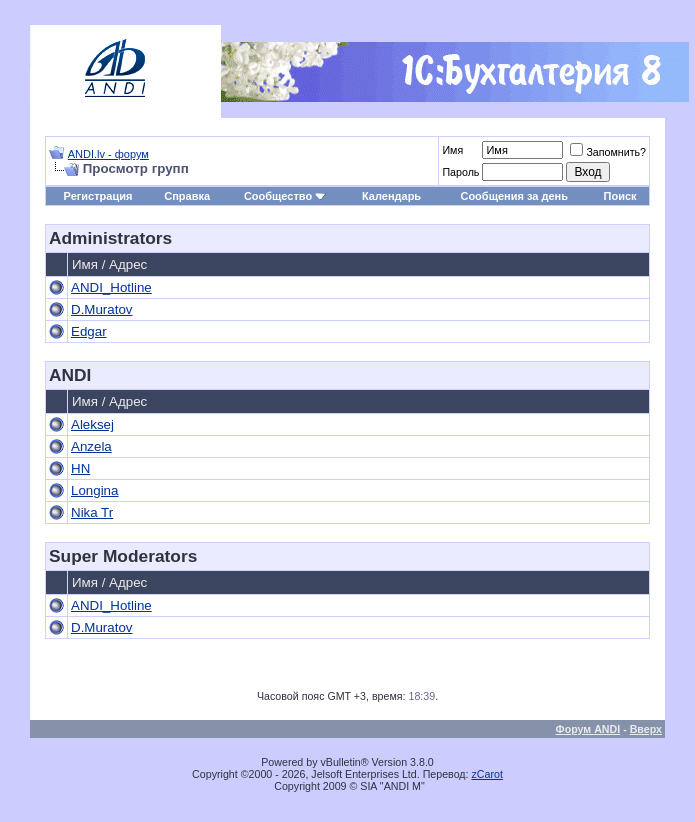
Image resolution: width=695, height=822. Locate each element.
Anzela (91, 446)
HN (80, 468)
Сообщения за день (513, 196)
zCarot (487, 774)
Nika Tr (92, 512)
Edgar (89, 331)
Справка (187, 196)
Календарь (391, 196)
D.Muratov (101, 309)
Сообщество (285, 196)
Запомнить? (608, 152)
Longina (94, 490)
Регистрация (98, 196)
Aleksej (92, 424)
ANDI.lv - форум (108, 154)
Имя (452, 150)
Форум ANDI (588, 729)
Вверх (646, 729)
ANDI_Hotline (111, 287)
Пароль (460, 172)
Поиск (620, 196)
